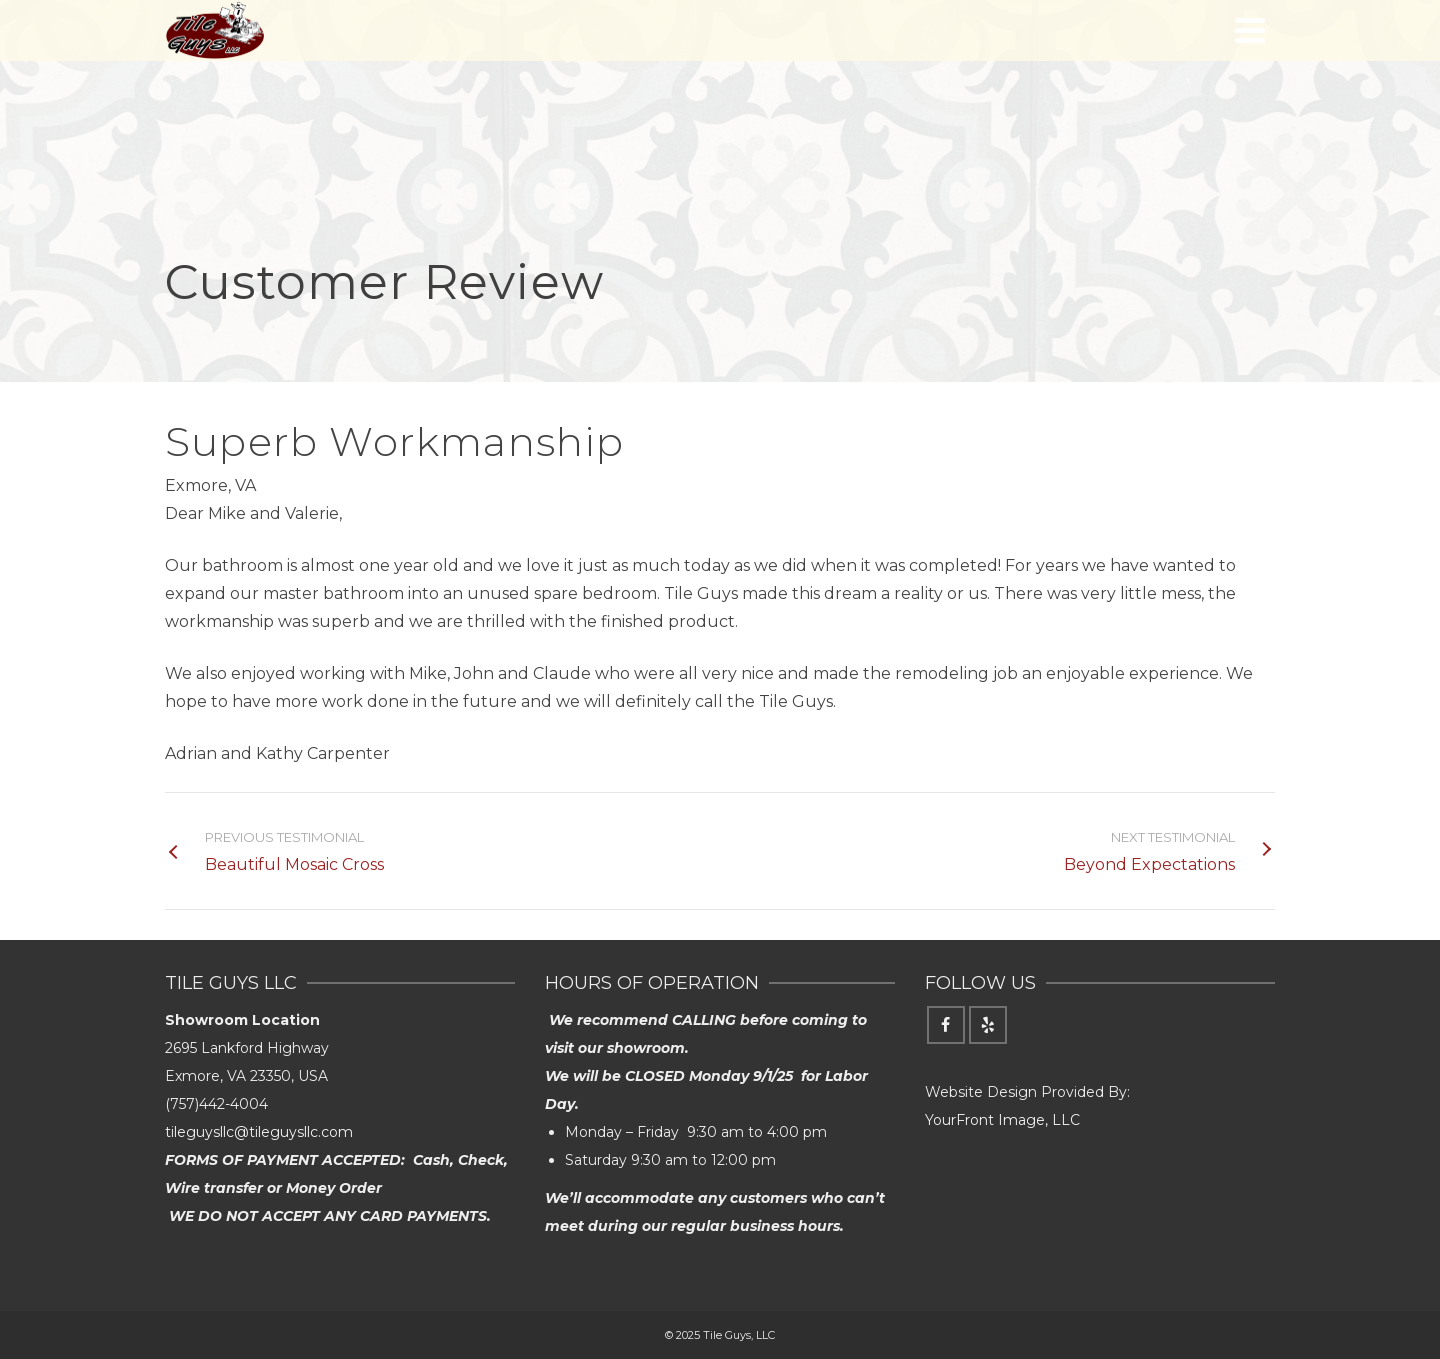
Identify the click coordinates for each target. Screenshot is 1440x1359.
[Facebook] (946, 1025)
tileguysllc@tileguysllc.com (259, 1132)
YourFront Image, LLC (1002, 1120)
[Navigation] (1250, 30)
